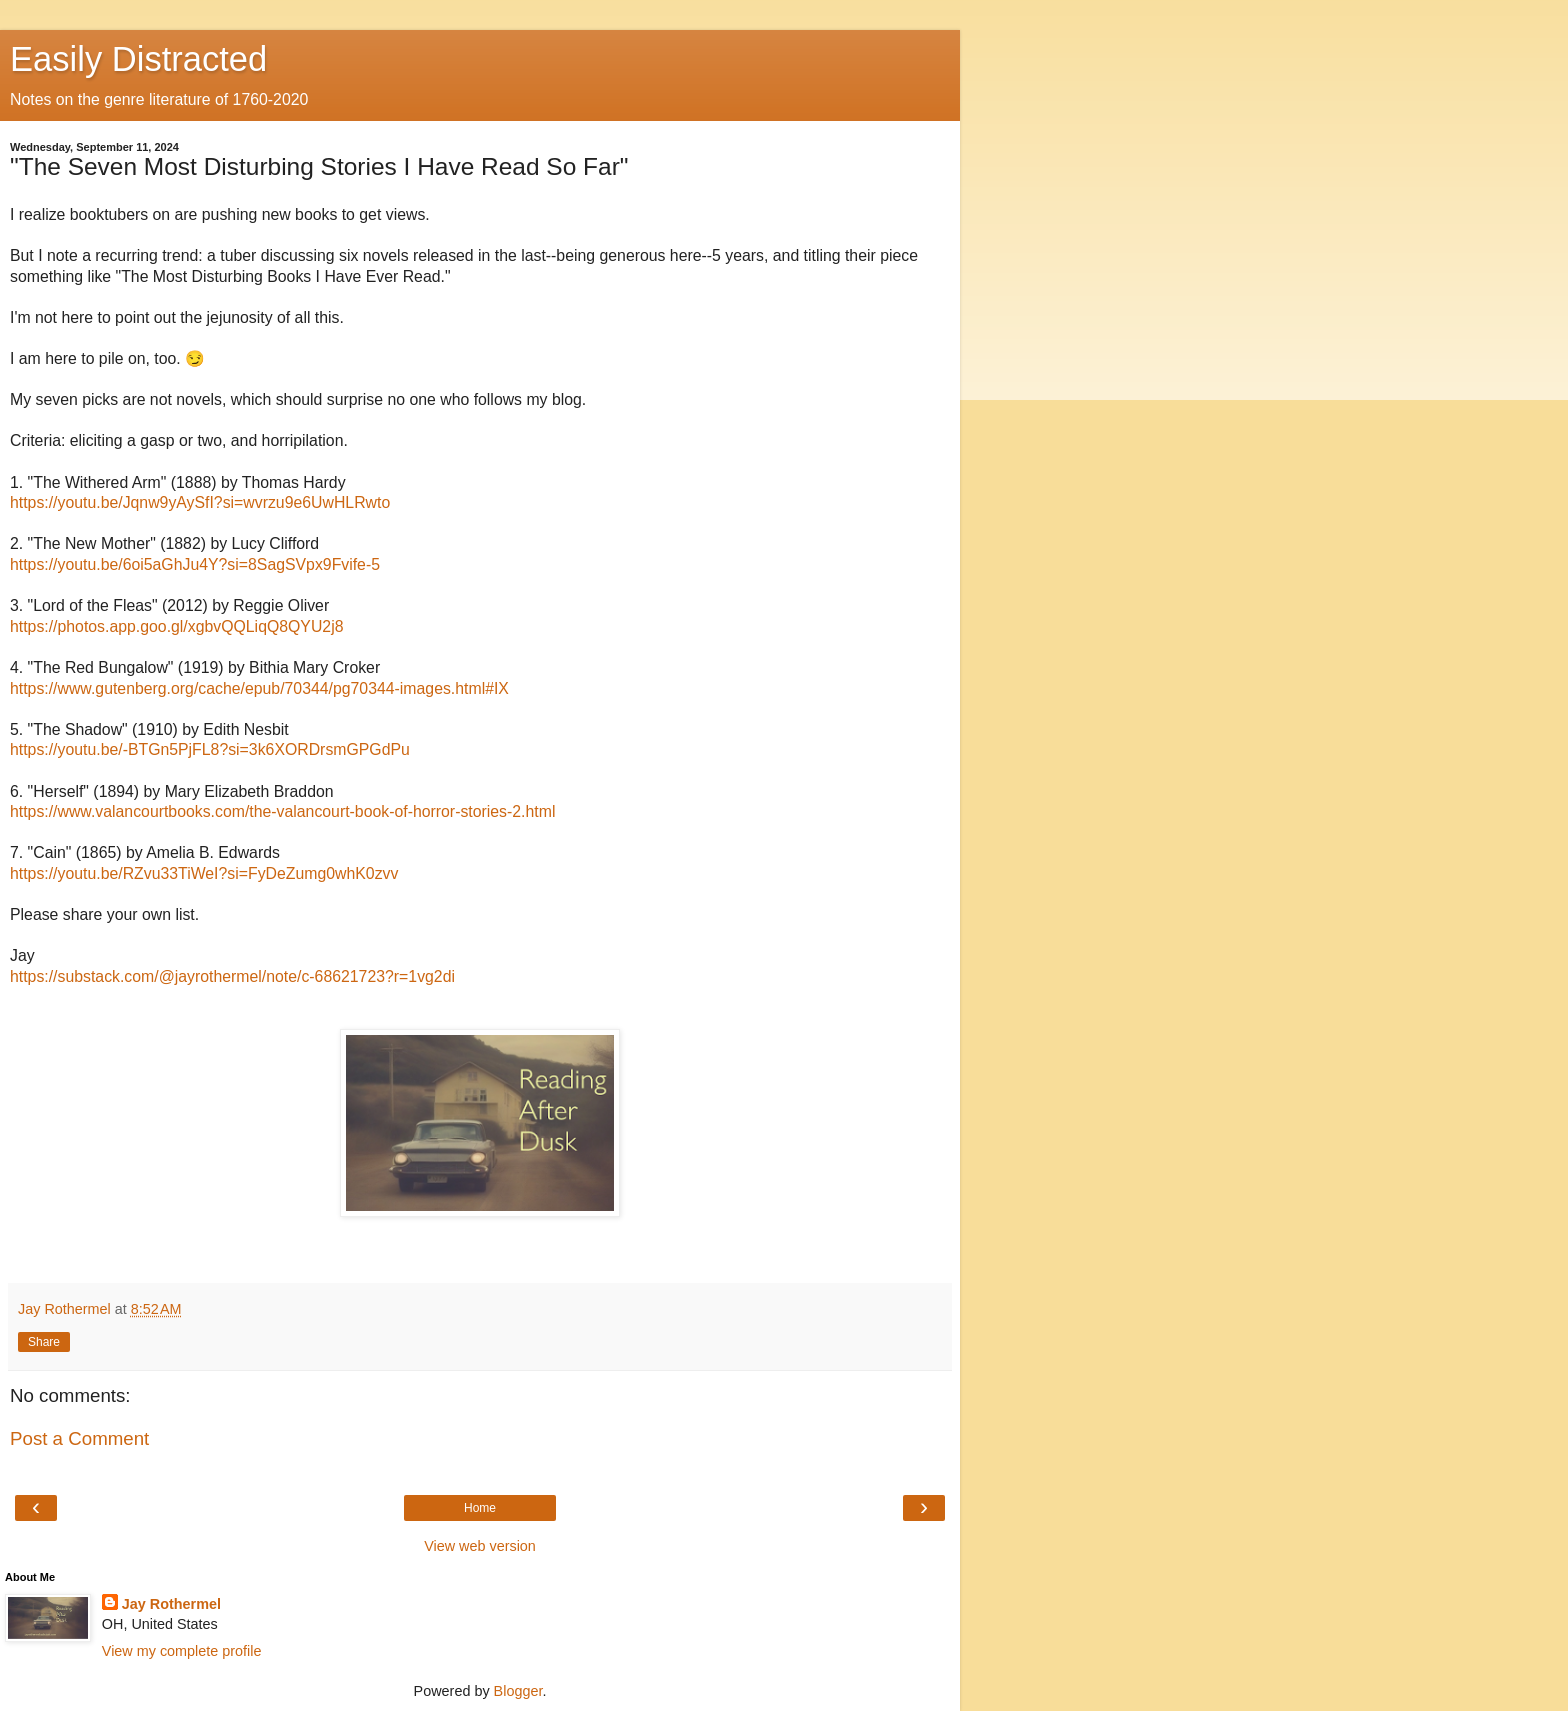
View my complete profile (182, 1651)
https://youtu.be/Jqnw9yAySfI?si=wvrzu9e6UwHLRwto (200, 502)
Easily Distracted (138, 59)
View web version (480, 1546)
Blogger (518, 1691)
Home (480, 1508)
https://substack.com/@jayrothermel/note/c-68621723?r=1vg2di (232, 976)
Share (44, 1342)
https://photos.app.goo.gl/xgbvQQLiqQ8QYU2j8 (176, 626)
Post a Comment (79, 1438)
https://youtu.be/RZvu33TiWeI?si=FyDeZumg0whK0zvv (204, 873)
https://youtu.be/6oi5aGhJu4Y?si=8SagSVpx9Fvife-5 (195, 564)
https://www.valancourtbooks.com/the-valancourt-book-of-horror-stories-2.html (282, 811)
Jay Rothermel (171, 1604)
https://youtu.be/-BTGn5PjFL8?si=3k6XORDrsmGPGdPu (210, 749)
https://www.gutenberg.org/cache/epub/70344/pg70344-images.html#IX (259, 688)
